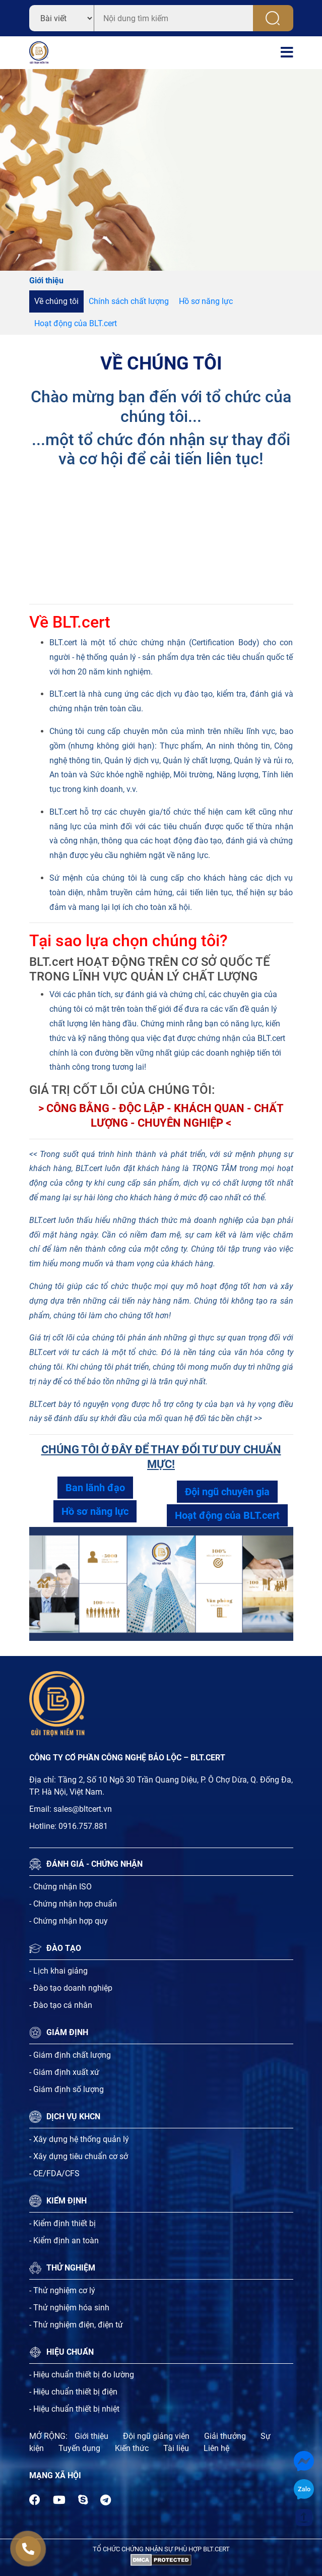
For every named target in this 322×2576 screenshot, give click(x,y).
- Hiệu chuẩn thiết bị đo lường (81, 2374)
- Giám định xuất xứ (64, 2072)
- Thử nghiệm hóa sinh (69, 2307)
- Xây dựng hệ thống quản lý (79, 2139)
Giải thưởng (225, 2436)
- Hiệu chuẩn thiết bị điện (73, 2392)
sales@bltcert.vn (82, 1809)
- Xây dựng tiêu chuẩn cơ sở (78, 2156)
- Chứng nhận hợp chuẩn (73, 1904)
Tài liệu (176, 2448)
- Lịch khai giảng (58, 1971)
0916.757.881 (83, 1826)
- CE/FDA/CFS (54, 2173)
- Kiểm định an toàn (64, 2240)
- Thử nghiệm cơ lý (62, 2290)
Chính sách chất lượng (129, 301)
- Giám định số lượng (66, 2089)
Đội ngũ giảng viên (156, 2436)
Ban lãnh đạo (95, 1488)
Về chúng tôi (56, 301)
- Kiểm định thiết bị (62, 2223)
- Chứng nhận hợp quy (68, 1921)
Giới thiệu (91, 2436)
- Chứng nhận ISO (60, 1886)
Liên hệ (216, 2448)
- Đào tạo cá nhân (60, 2005)
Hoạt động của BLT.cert (75, 323)
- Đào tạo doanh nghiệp (70, 1988)
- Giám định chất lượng (70, 2055)
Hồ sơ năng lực (206, 301)
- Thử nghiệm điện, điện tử (76, 2324)
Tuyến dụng (79, 2448)
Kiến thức (132, 2448)
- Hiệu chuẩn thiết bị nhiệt (74, 2409)
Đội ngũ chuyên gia (227, 1492)
